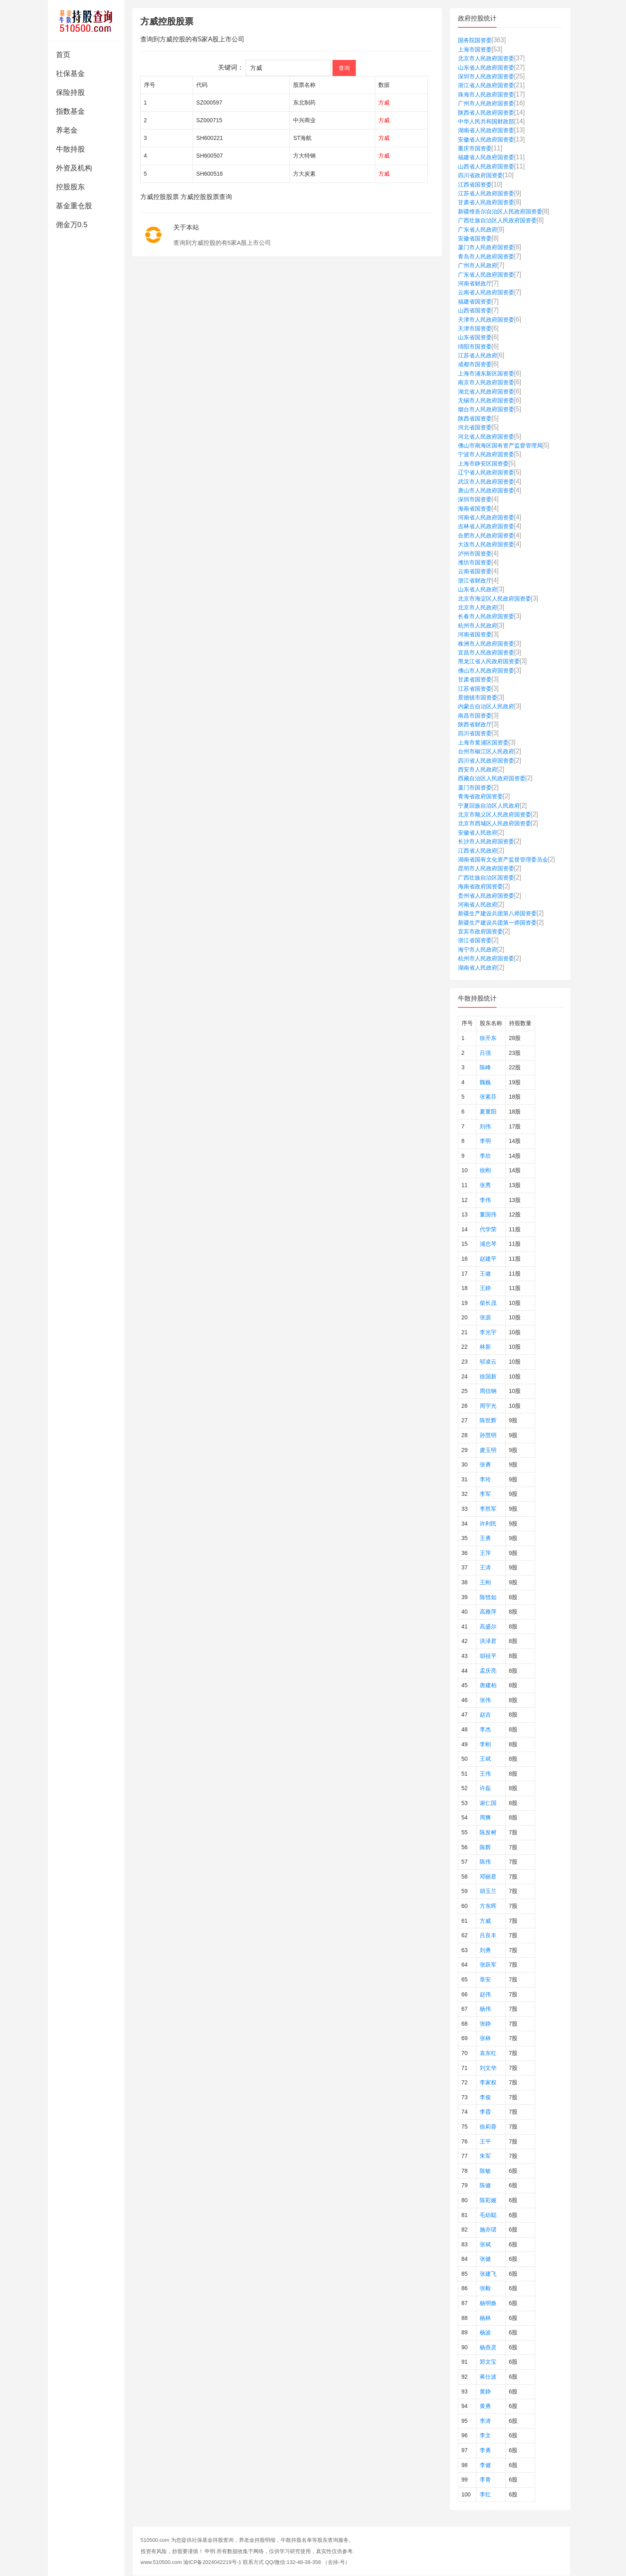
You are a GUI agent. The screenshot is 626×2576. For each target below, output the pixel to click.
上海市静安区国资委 (483, 463)
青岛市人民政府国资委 (486, 256)
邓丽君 (488, 1876)
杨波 (485, 2332)
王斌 (485, 1759)
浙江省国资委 (475, 940)
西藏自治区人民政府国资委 (491, 778)
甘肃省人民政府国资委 (486, 202)
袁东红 (488, 2053)
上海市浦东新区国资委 (486, 373)
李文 (485, 2435)
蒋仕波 (488, 2376)
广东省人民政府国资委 (486, 274)
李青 (485, 2479)
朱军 (485, 2156)
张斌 (485, 2244)
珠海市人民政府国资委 (486, 94)
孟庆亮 (488, 1670)
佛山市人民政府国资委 (486, 670)
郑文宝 (488, 2362)
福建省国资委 (475, 301)
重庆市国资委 (475, 148)
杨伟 (485, 2009)
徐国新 (488, 1376)
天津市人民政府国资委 (486, 319)
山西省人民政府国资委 (486, 166)
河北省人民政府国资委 (486, 436)
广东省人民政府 (477, 229)
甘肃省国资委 (475, 679)
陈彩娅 (488, 2200)
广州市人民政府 (477, 265)
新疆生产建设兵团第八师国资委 (497, 913)
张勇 (485, 1464)
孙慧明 (488, 1435)
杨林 (485, 2318)
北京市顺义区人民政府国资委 (494, 814)
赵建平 (488, 1258)
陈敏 (485, 2171)
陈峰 (485, 1067)
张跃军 (488, 1964)
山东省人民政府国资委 (486, 67)
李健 (485, 2465)
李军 (485, 1494)
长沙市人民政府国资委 (486, 841)
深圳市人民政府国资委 (486, 76)
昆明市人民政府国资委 (486, 868)
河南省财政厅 (475, 283)
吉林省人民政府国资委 (486, 526)
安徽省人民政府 (477, 832)
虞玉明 (488, 1450)
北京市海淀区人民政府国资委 (494, 598)
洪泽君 (488, 1641)
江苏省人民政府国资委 (486, 193)
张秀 (485, 1185)
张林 (485, 2038)
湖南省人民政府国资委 (486, 130)
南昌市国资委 (475, 715)
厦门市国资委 (475, 787)
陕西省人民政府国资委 (486, 112)
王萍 (485, 1553)
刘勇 (485, 1950)
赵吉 (485, 1714)
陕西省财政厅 (475, 724)
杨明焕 (488, 2303)
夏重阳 (488, 1111)
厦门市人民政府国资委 (486, 247)
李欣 (485, 1156)
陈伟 (485, 1861)
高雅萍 (488, 1611)
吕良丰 (488, 1935)
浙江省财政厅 (475, 580)
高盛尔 (488, 1626)
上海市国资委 (475, 49)
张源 (485, 1317)
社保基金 (70, 74)
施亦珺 (488, 2229)
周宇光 (488, 1406)
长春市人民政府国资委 (486, 616)
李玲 (485, 1479)
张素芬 (488, 1096)
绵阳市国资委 (475, 346)
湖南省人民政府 (477, 967)
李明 (485, 1141)
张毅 (485, 2288)
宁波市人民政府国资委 (486, 454)
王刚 (485, 1582)
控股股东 (70, 187)
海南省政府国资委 (480, 886)
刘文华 (488, 2068)
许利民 (488, 1523)
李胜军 (488, 1508)
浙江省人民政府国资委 (486, 85)
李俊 (485, 2097)
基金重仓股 (74, 206)
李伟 (485, 1200)
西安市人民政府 (477, 769)
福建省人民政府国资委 (486, 157)
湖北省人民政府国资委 (486, 391)
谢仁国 (488, 1803)
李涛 (485, 2421)
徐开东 (488, 1038)
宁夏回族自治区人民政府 (489, 805)
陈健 (485, 2185)
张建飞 (488, 2273)
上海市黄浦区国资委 (483, 742)
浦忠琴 (488, 1244)
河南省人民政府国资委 (486, 517)
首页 (63, 55)
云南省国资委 (475, 571)
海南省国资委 (475, 508)
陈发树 (488, 1832)
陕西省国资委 (475, 418)
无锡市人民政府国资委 (486, 400)
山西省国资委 (475, 310)
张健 (485, 2259)
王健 (485, 1273)
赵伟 (485, 1994)
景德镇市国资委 (477, 697)
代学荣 (488, 1229)
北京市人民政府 (477, 607)
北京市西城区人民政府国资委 (494, 823)
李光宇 (488, 1332)
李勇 (485, 2450)
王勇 (485, 1538)
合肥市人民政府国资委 (486, 535)
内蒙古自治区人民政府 (486, 706)
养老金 (67, 130)
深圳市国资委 (475, 499)
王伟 (485, 1773)
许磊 (485, 1788)
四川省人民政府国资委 (486, 760)
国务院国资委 (475, 40)
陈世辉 (488, 1420)
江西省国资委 (475, 184)
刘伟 (485, 1126)
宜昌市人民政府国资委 (486, 652)
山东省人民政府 (477, 589)
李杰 (485, 1729)
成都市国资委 (475, 364)
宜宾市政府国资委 (480, 931)
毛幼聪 (488, 2215)
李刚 (485, 1744)
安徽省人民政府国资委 (486, 139)
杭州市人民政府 (477, 625)
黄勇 (485, 2406)
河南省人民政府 (477, 904)
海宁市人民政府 (477, 949)
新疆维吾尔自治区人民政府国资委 (500, 211)
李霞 (485, 2111)
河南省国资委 (475, 634)
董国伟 (488, 1214)
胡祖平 (488, 1656)
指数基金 (70, 111)
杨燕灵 (488, 2347)
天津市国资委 (475, 328)
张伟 (485, 1700)
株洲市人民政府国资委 (486, 643)
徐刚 (485, 1170)
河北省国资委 (475, 427)
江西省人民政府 (477, 850)
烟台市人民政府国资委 (486, 409)
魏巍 (485, 1082)
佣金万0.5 (72, 225)
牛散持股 (70, 149)
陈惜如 (488, 1597)
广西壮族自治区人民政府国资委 (497, 220)
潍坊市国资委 (475, 562)
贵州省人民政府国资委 (486, 895)
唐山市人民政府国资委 (486, 490)
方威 (485, 1921)
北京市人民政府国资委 (486, 58)
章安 (485, 1979)
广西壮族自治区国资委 (486, 877)
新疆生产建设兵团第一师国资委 (497, 922)
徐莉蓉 (488, 2126)
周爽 (485, 1817)
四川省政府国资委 (480, 175)
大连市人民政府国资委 (486, 544)
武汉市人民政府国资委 (486, 481)
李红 (485, 2494)
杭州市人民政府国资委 (486, 958)
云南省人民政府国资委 (486, 292)
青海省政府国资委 (480, 796)
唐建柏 (488, 1685)
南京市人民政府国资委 (486, 382)
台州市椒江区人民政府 (486, 751)
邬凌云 (488, 1361)
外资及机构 (74, 168)
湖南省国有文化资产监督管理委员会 (503, 859)
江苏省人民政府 (477, 355)
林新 (485, 1346)
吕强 (485, 1053)
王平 (485, 2141)
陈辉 (485, 1847)
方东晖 (488, 1906)
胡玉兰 (488, 1891)
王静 (485, 1288)
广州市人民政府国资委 (486, 103)
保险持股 (70, 92)
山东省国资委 (475, 337)
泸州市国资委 (475, 553)
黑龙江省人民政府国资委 (489, 661)
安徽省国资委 (475, 238)
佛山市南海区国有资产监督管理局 (500, 445)
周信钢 (488, 1391)
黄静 (485, 2391)
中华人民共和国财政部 (486, 121)
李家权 (488, 2082)
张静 (485, 2023)
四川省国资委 (475, 733)
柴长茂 (488, 1303)
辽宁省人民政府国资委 (486, 472)
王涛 (485, 1567)
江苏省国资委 (475, 688)
